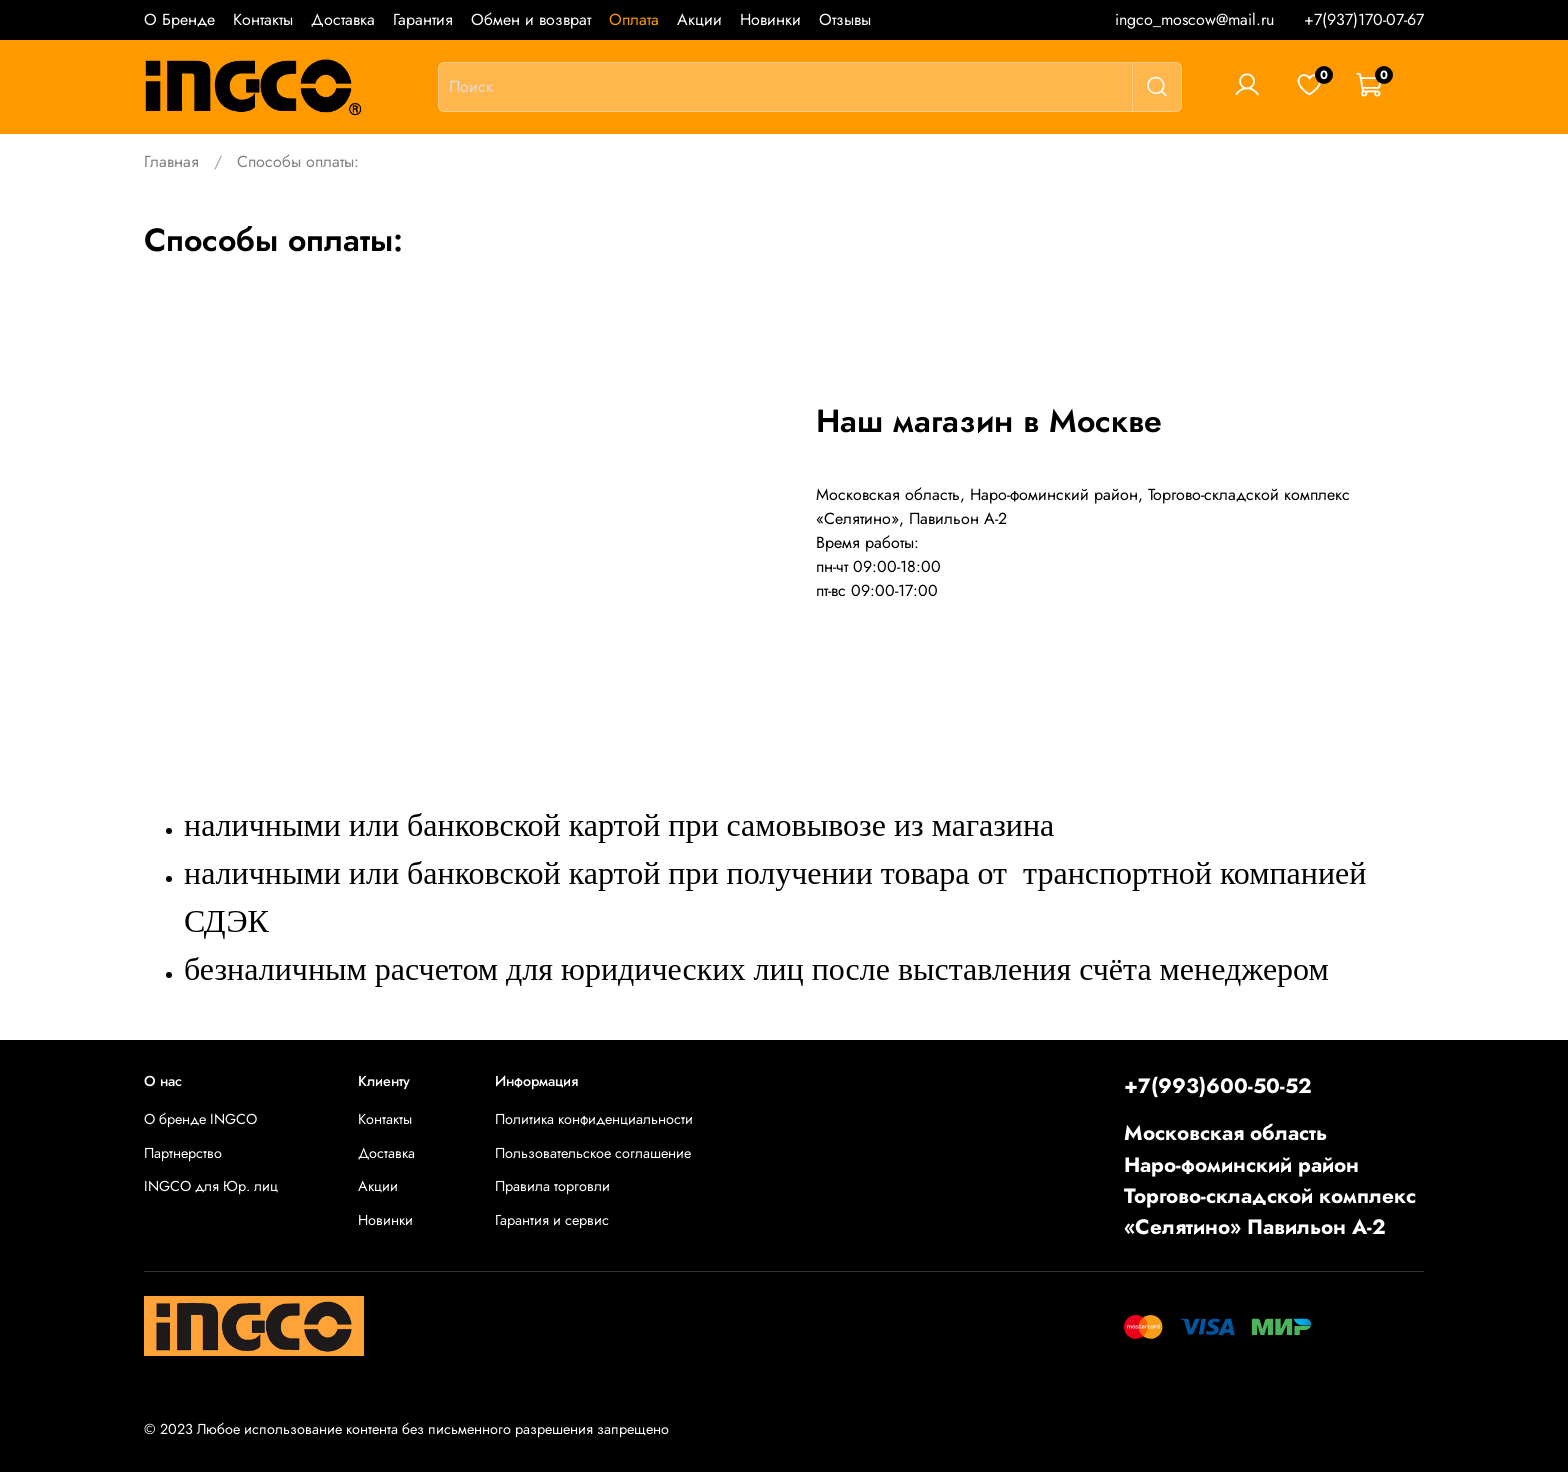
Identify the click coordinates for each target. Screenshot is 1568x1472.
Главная (171, 161)
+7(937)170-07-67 (1364, 19)
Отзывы (845, 19)
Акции (699, 19)
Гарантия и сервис (552, 1220)
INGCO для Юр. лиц (211, 1186)
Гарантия (423, 19)
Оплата (634, 19)
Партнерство (183, 1153)
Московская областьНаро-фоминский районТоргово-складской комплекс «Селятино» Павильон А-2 (1270, 1180)
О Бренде (179, 19)
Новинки (770, 19)
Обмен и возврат (531, 19)
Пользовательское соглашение (593, 1153)
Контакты (263, 19)
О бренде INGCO (200, 1119)
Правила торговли (552, 1186)
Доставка (343, 19)
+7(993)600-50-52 (1218, 1086)
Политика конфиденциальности (594, 1119)
